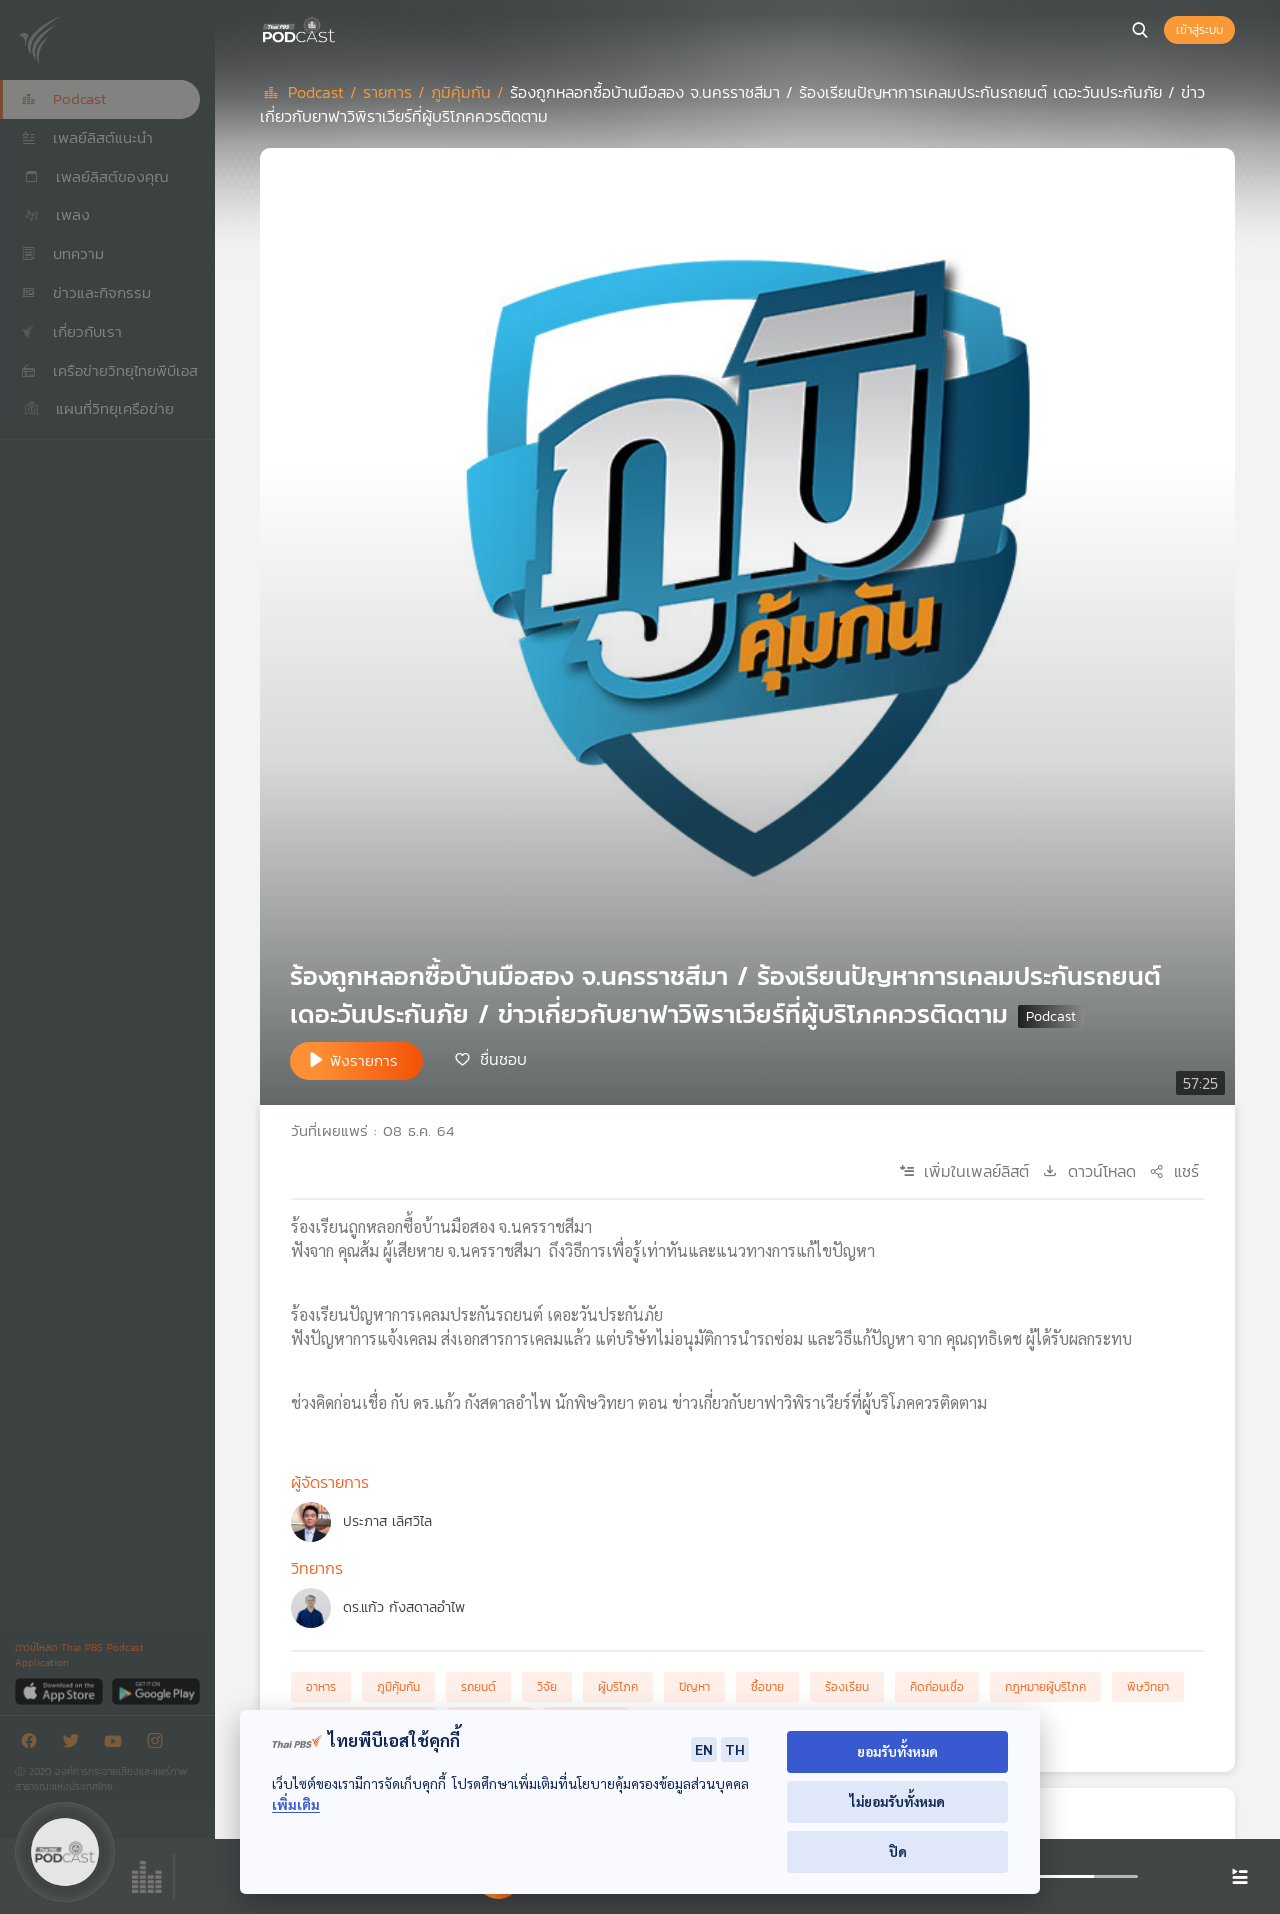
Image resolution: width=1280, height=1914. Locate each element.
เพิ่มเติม (296, 1804)
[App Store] (60, 1690)
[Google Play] (155, 1690)
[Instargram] (160, 1744)
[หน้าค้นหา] (1140, 30)
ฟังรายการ (364, 1060)
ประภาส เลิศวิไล (387, 1521)
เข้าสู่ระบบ (1199, 30)
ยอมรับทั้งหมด (897, 1751)
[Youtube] (118, 1744)
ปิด (898, 1851)
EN (704, 1749)
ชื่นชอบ (503, 1059)
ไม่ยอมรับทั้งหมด (897, 1801)
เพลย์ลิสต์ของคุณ (95, 176)
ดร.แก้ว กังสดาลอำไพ (404, 1607)
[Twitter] (76, 1744)
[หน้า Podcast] (340, 28)
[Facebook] (34, 1744)
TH (735, 1749)
